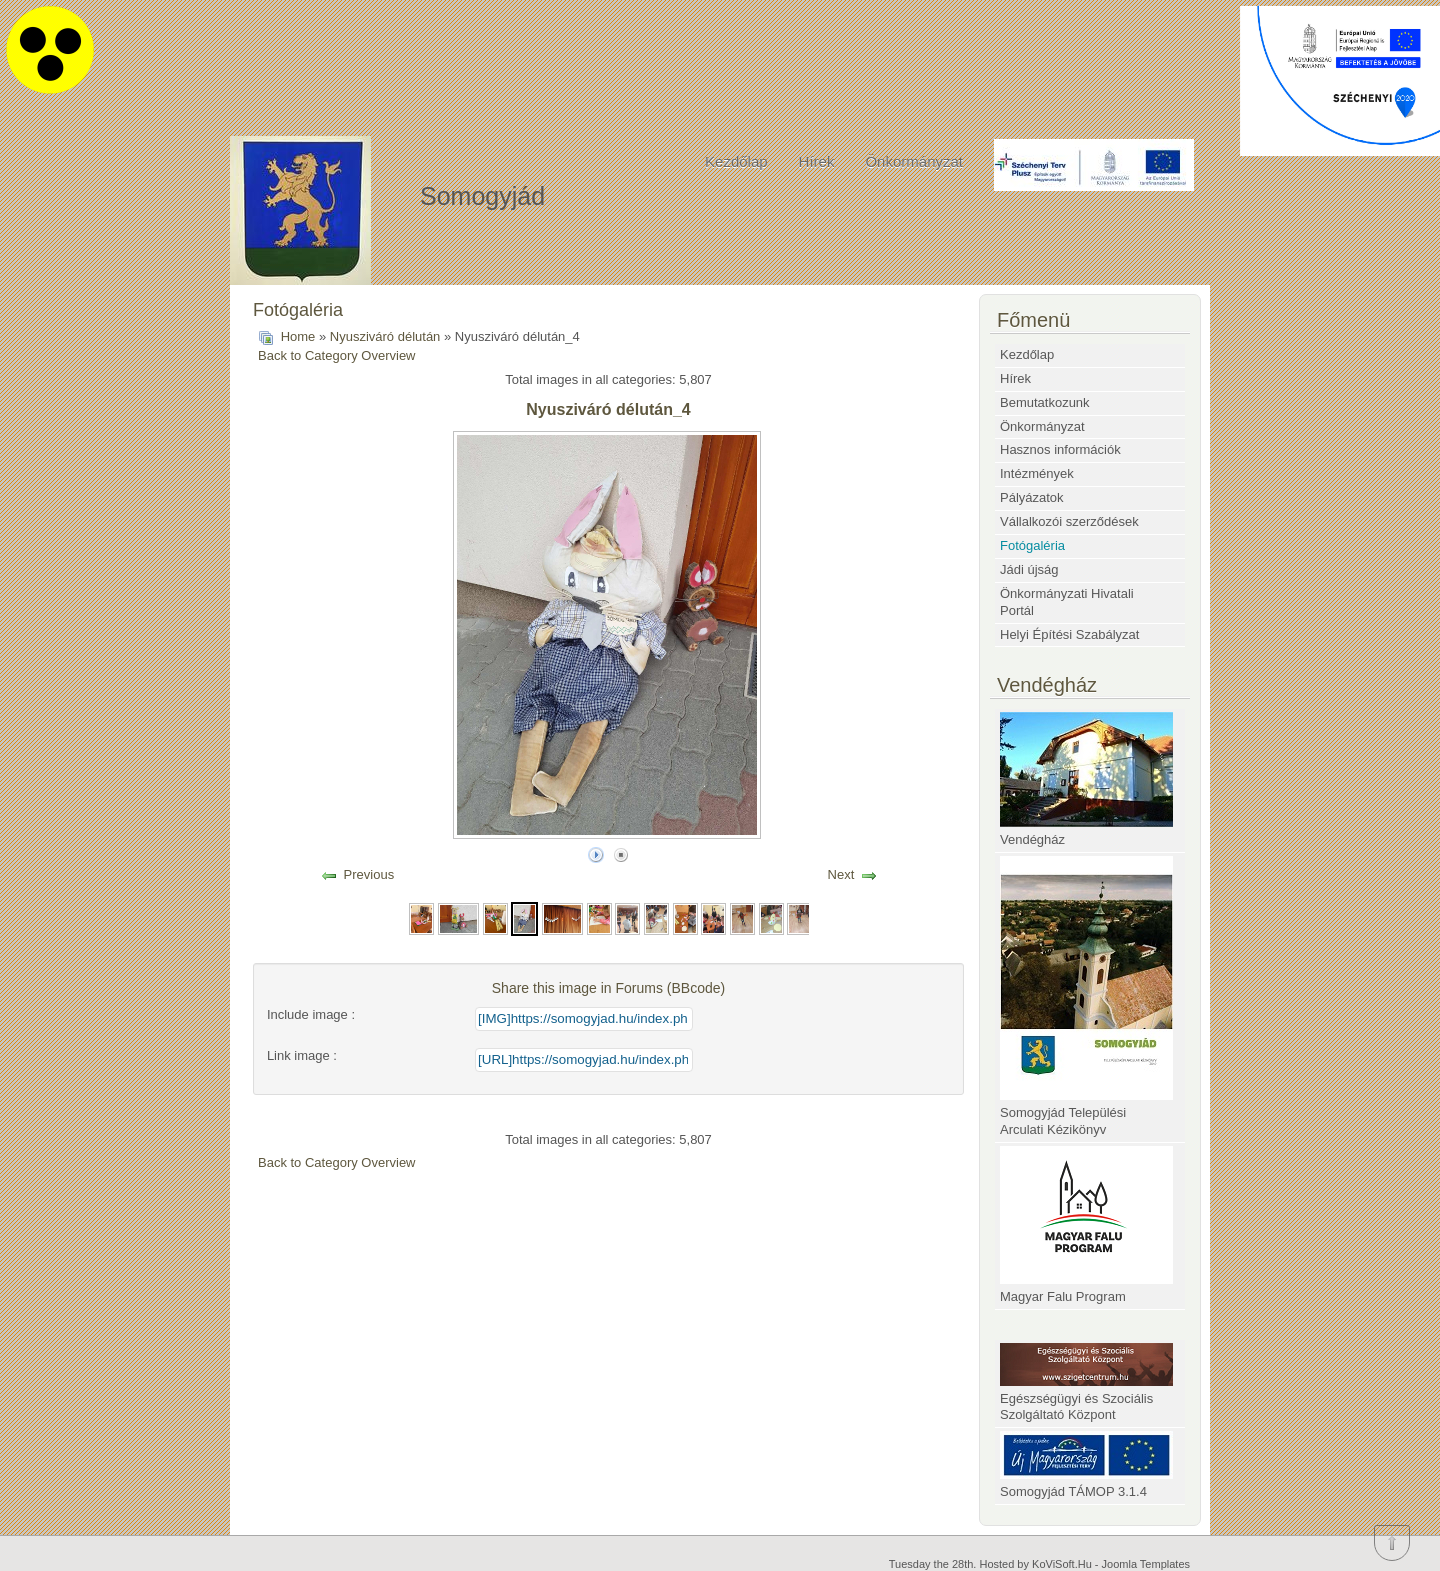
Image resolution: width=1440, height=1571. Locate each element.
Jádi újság (1029, 569)
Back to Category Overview (337, 355)
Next (841, 874)
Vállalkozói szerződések (1069, 521)
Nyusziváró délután (387, 336)
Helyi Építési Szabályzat (1069, 634)
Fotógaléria (1032, 545)
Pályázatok (1032, 497)
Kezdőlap (736, 161)
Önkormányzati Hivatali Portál (1067, 602)
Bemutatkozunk (1045, 402)
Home (298, 336)
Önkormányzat (914, 161)
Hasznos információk (1060, 449)
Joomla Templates (1146, 1564)
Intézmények (1037, 473)
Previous (369, 874)
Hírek (817, 161)
